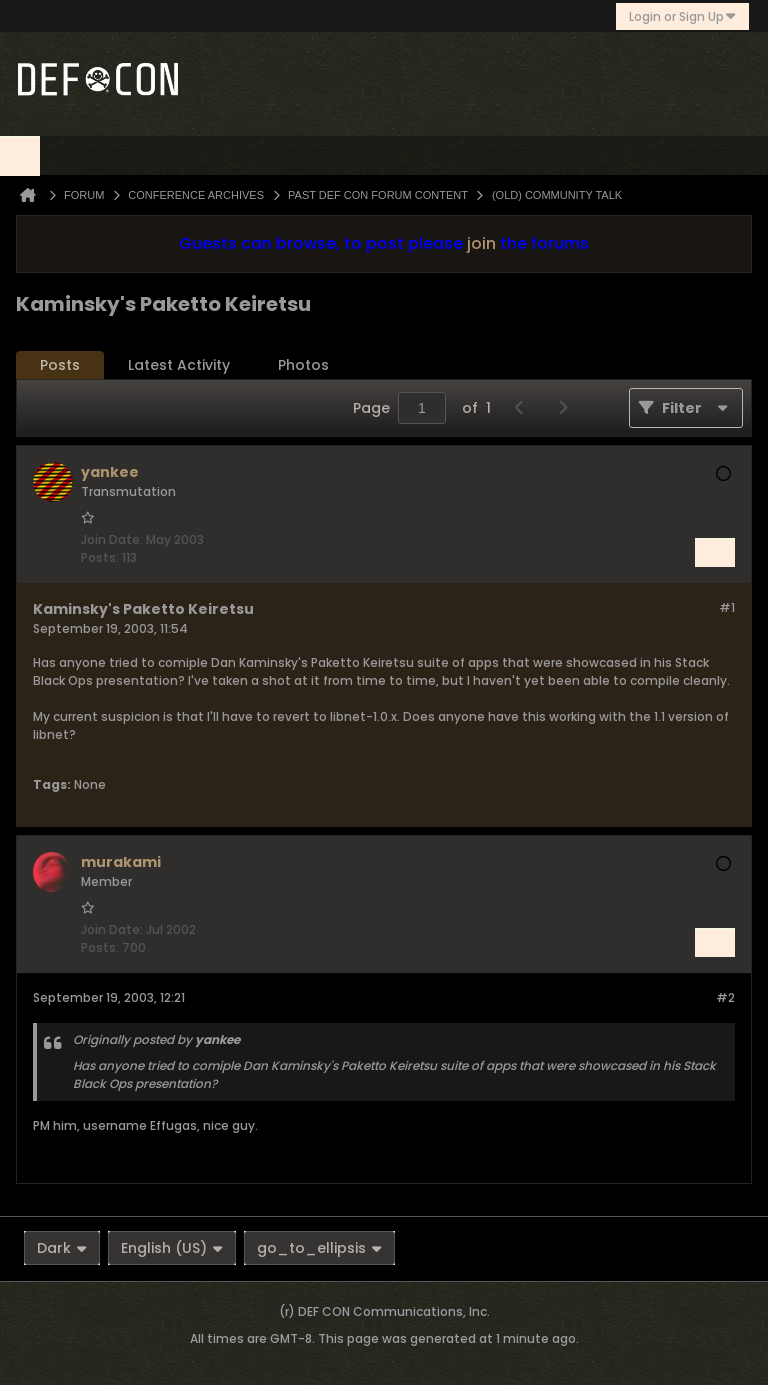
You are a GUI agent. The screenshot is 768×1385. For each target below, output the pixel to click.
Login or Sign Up (682, 16)
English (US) (172, 1248)
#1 (727, 607)
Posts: (100, 557)
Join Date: (112, 539)
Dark (62, 1248)
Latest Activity (179, 365)
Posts (60, 365)
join (481, 243)
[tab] (60, 365)
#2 (725, 997)
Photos (303, 365)
